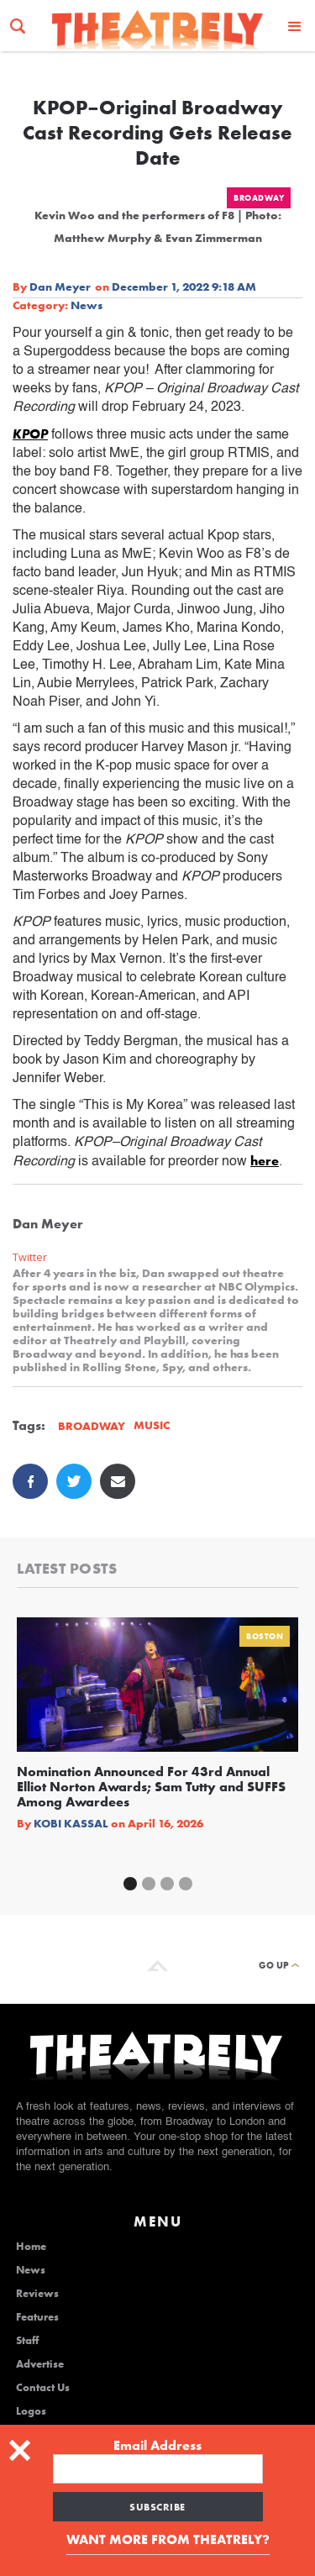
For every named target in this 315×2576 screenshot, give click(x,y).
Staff (27, 2340)
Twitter (30, 1257)
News (86, 305)
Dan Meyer (60, 286)
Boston (264, 1636)
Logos (31, 2411)
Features (37, 2317)
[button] (295, 25)
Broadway (259, 197)
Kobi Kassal (71, 1823)
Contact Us (43, 2388)
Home (31, 2246)
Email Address (157, 2445)
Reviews (37, 2293)
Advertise (40, 2364)
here (264, 1161)
